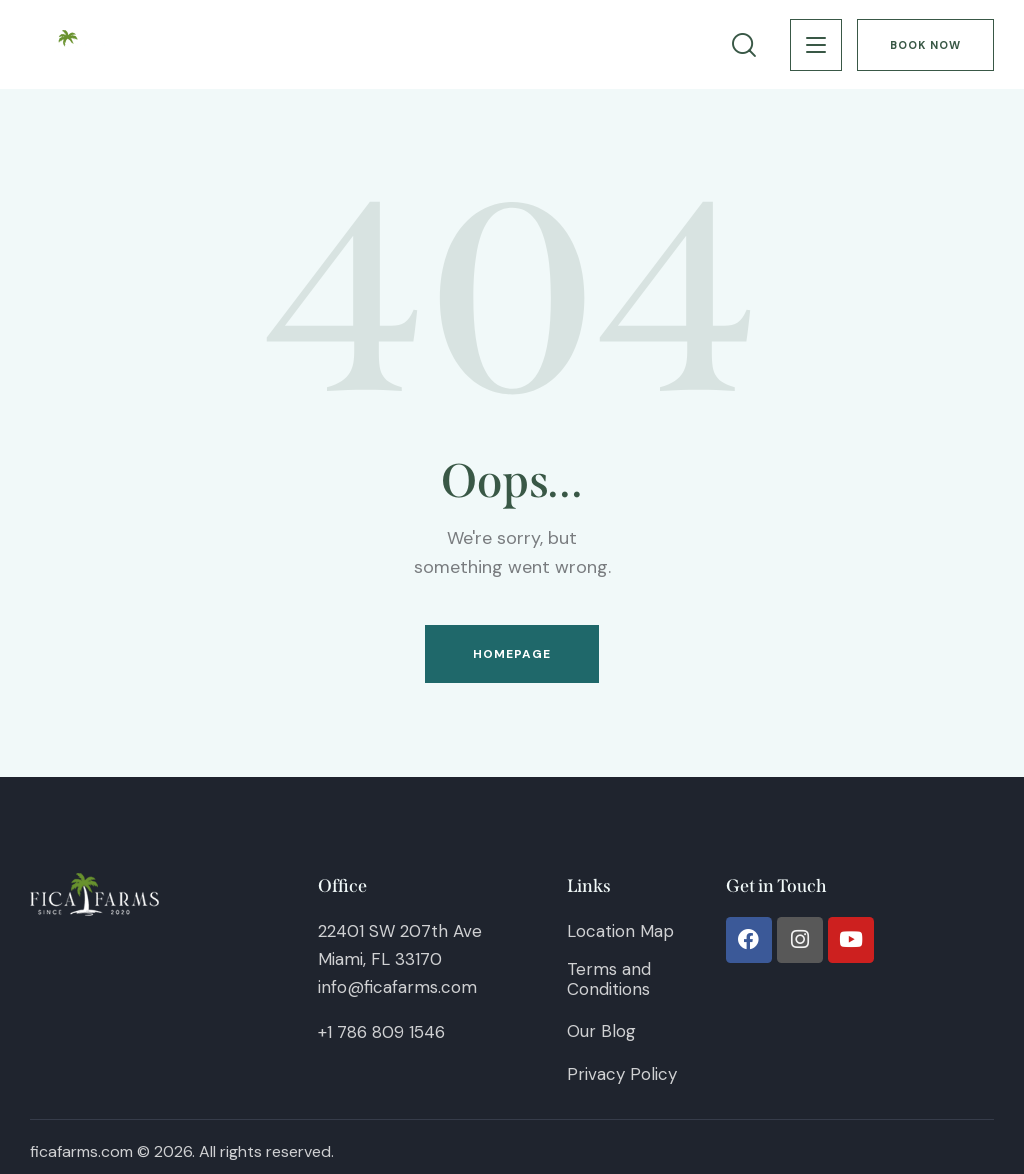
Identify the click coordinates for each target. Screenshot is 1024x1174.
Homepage (512, 654)
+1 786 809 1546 (381, 1032)
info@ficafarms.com (397, 987)
